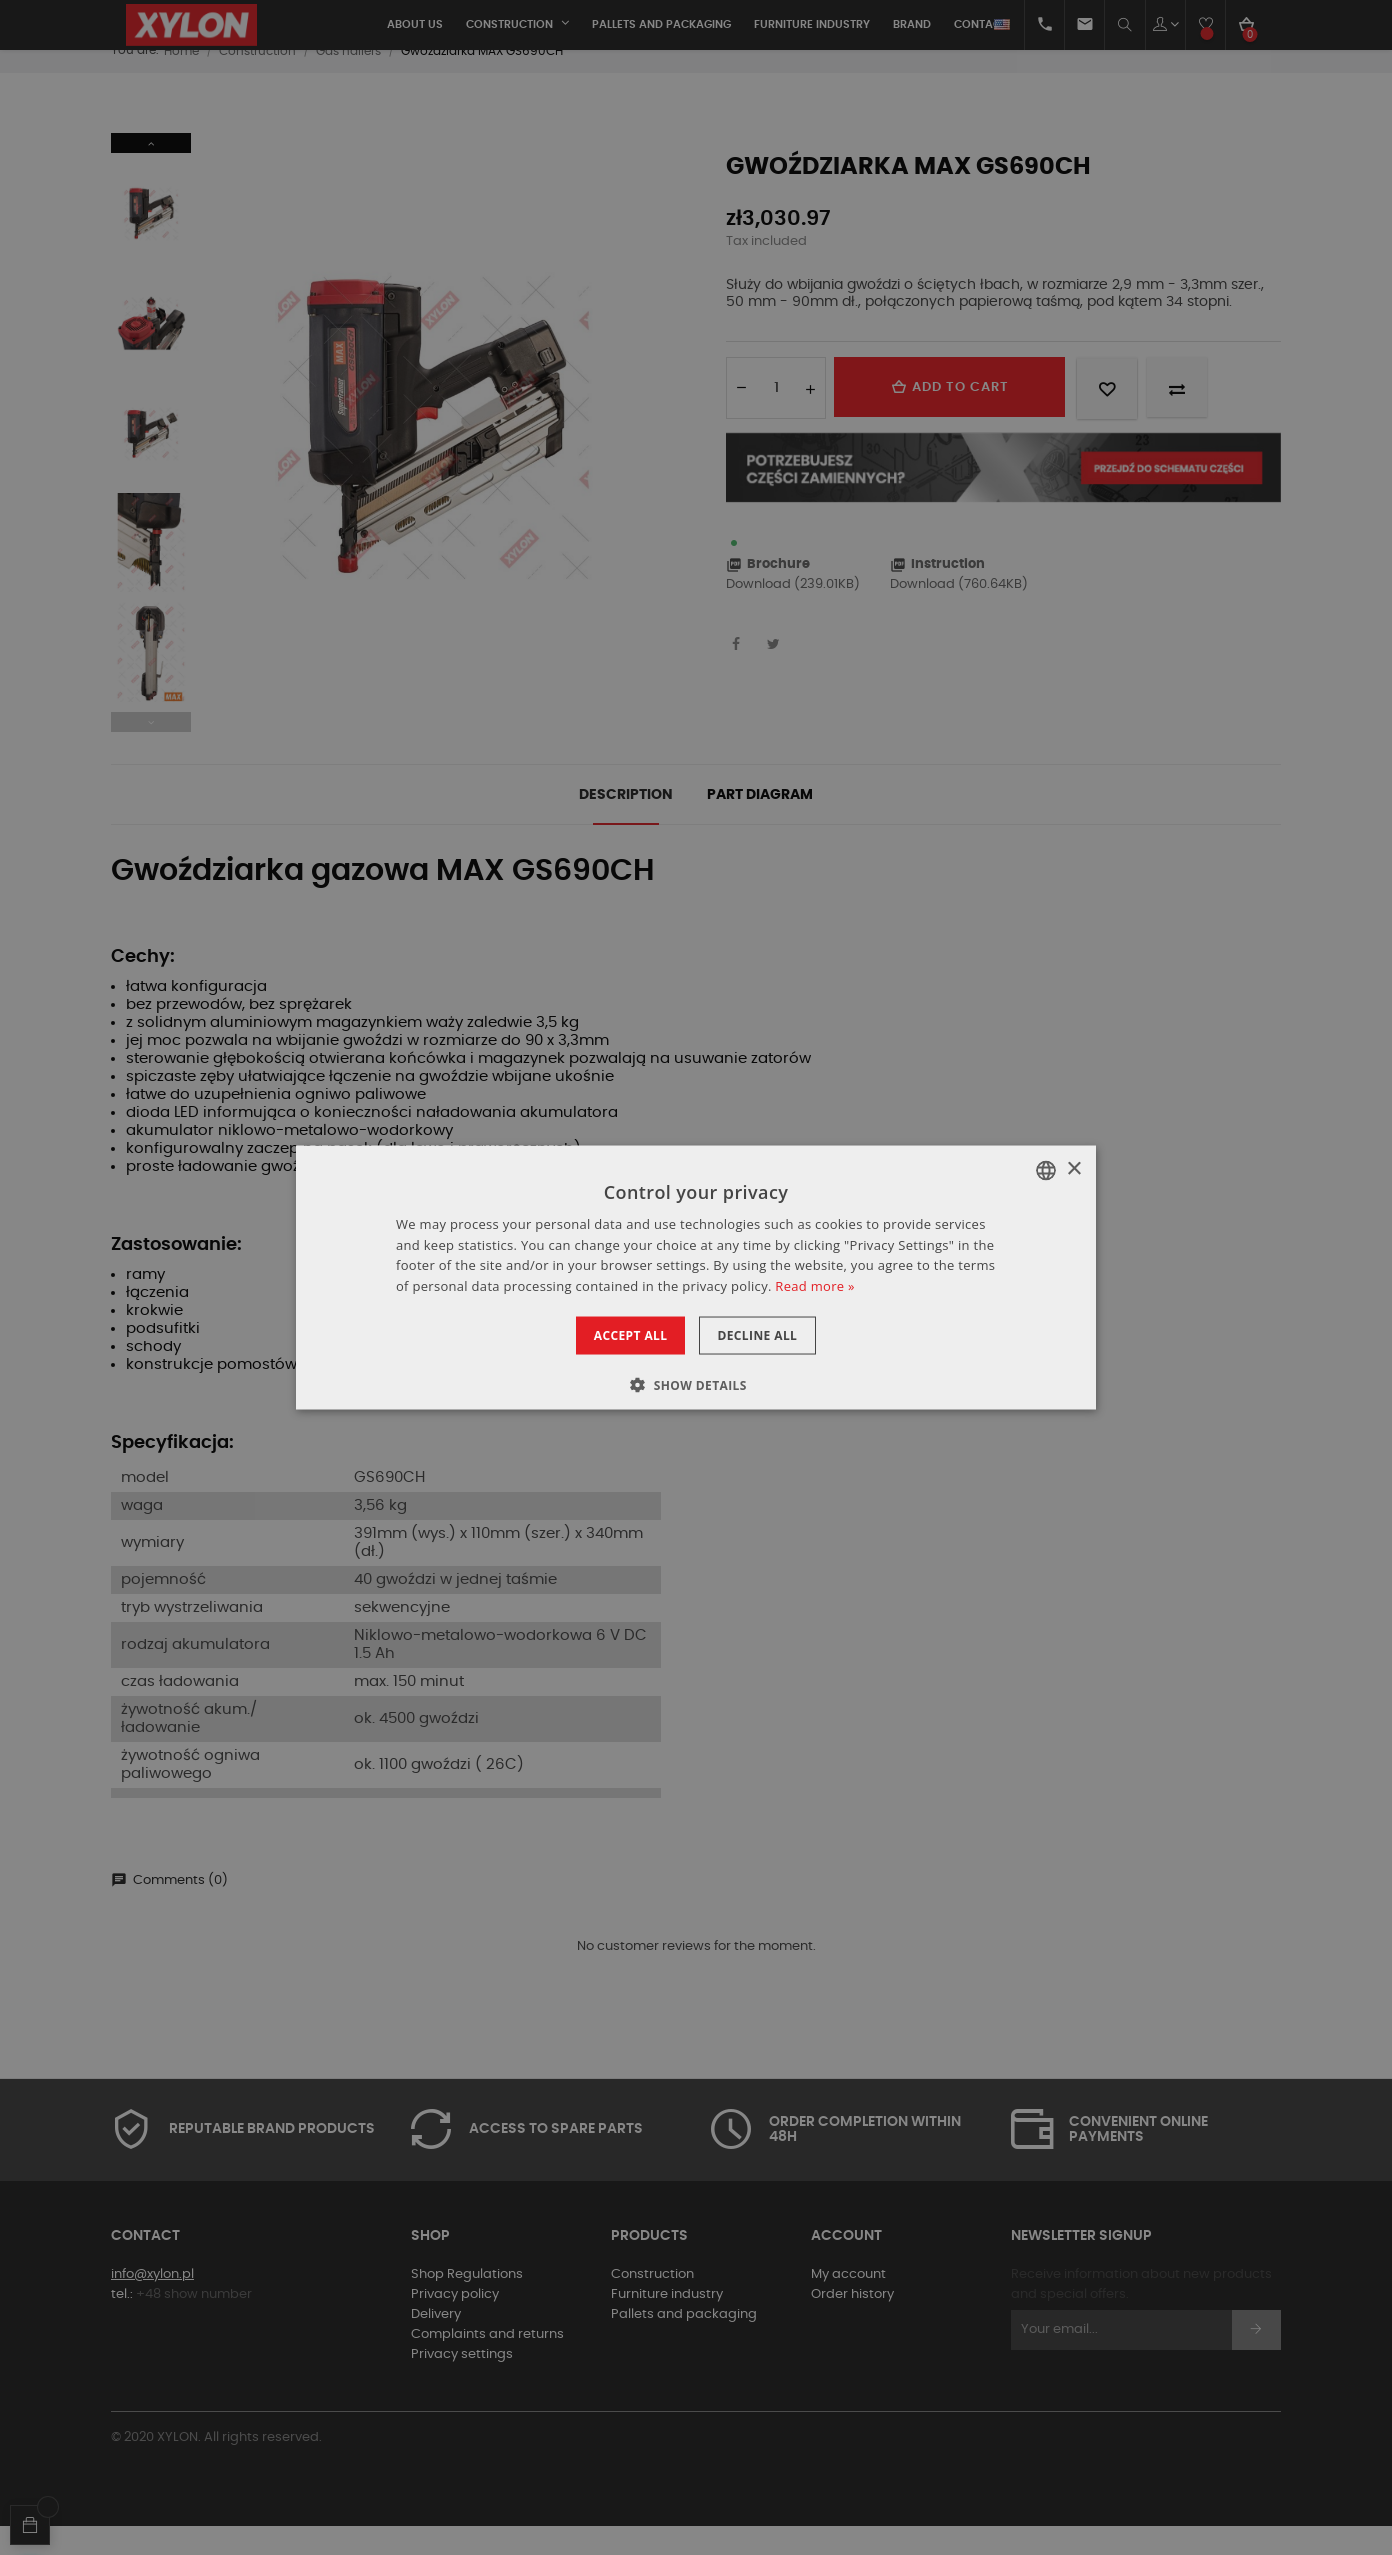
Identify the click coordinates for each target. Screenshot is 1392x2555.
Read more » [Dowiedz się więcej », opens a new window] (814, 1286)
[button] (696, 1385)
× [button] (1073, 1169)
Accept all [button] (618, 1335)
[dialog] (696, 1277)
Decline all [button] (770, 1335)
